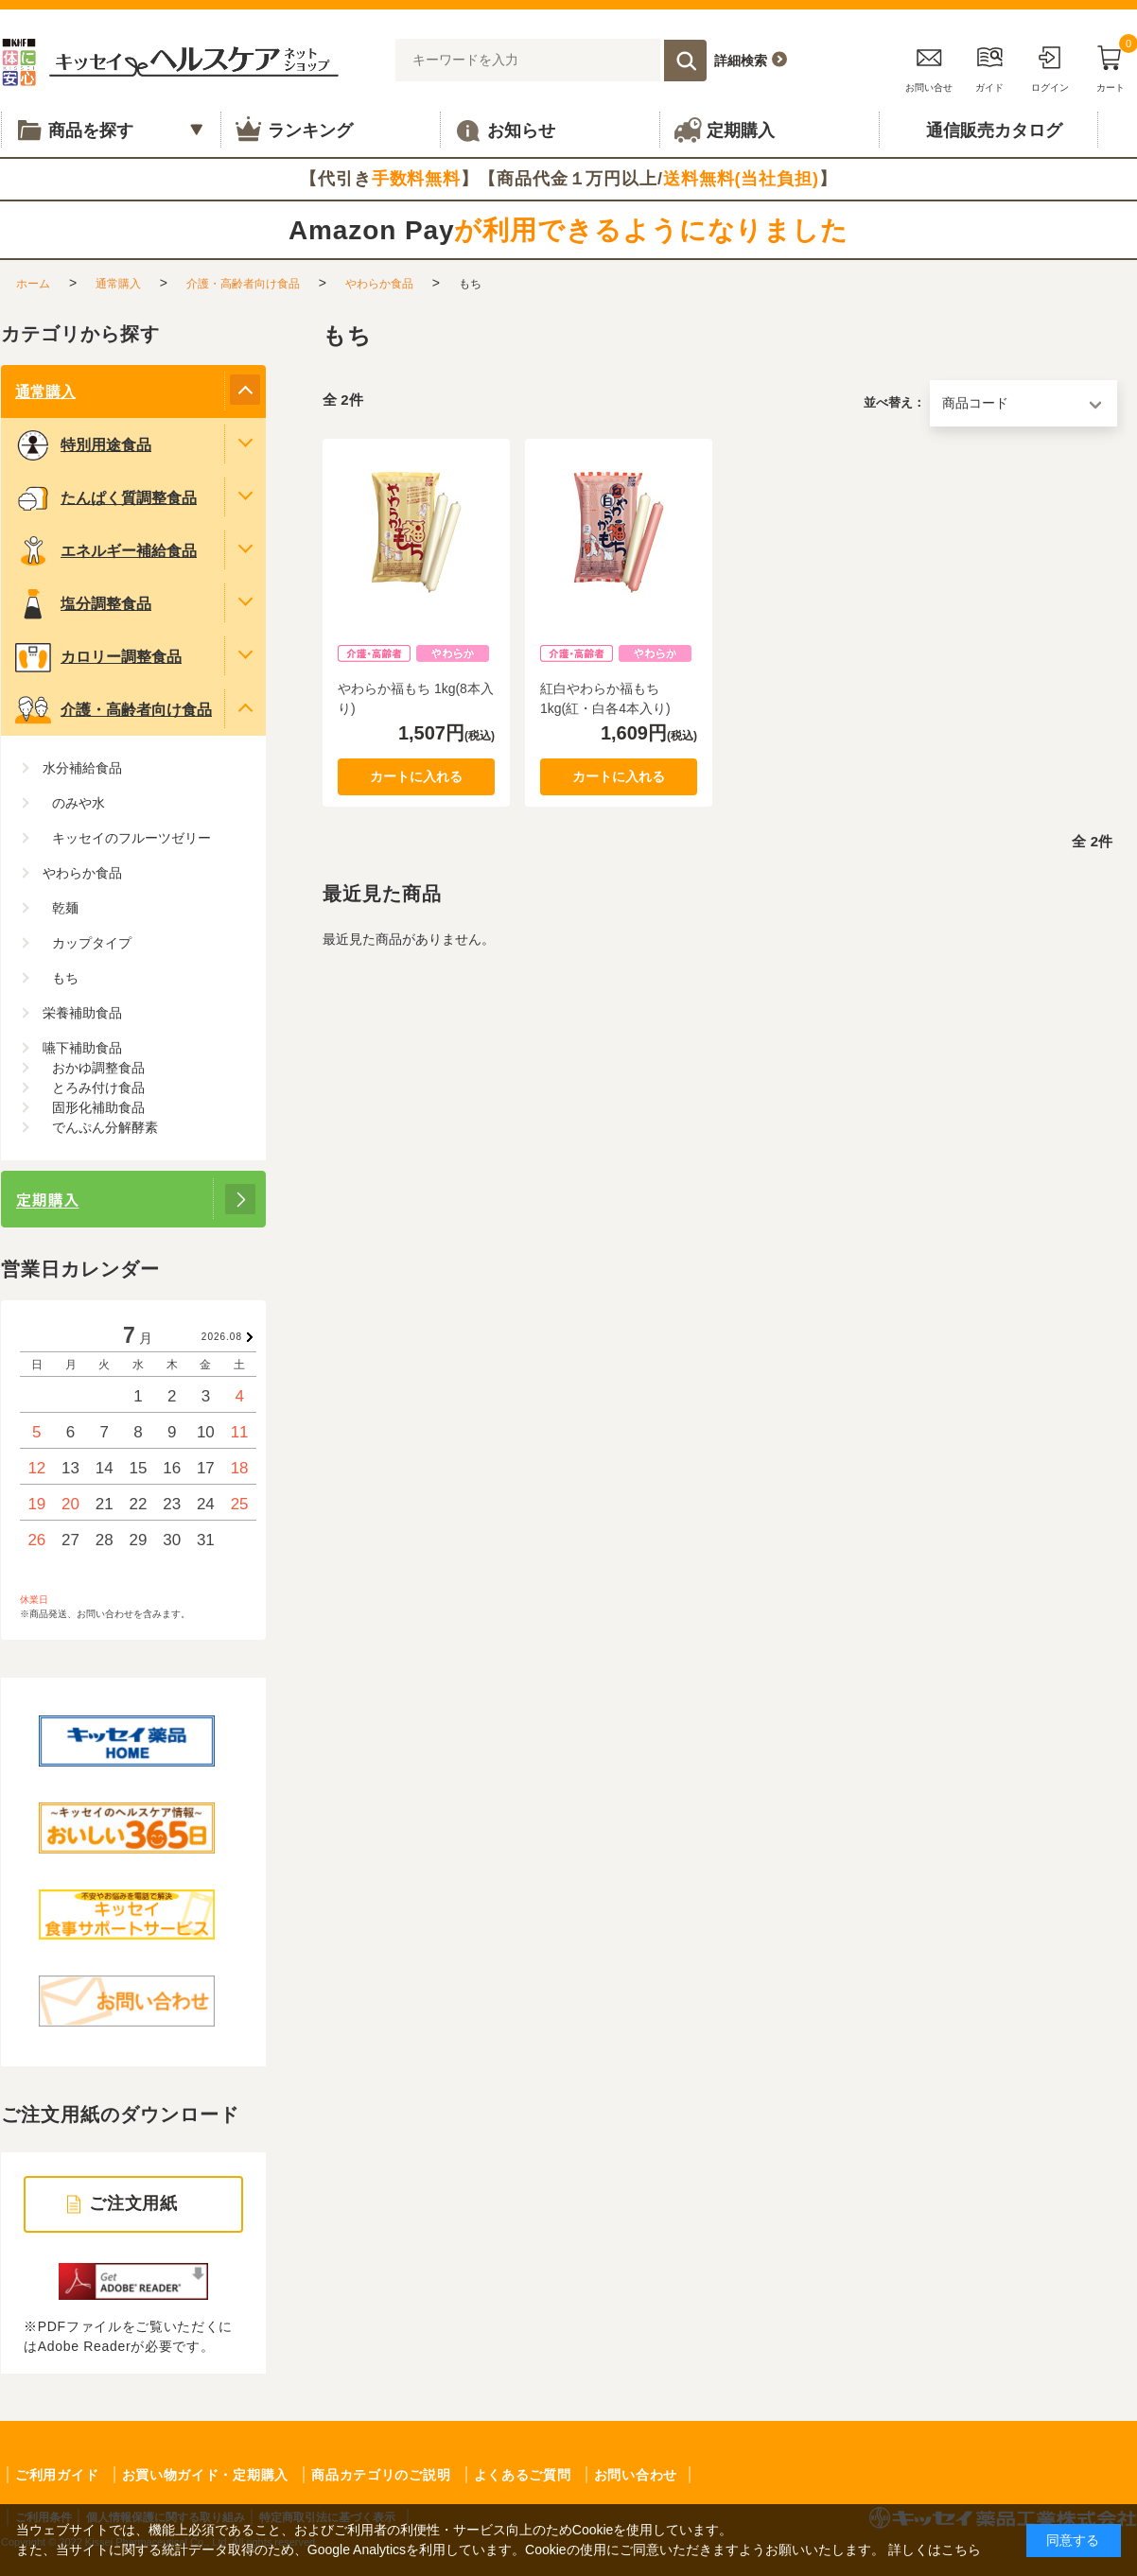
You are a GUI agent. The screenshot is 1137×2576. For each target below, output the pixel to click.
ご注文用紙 (134, 2203)
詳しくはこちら (934, 2549)
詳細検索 (740, 60)
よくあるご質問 (522, 2474)
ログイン (1050, 66)
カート (1110, 66)
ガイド (989, 66)
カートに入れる (416, 776)
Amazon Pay (568, 230)
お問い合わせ (635, 2474)
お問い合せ (928, 66)
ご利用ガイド (56, 2474)
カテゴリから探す (80, 333)
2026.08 (221, 1337)
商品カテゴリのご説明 (380, 2474)
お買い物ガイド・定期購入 (205, 2474)
